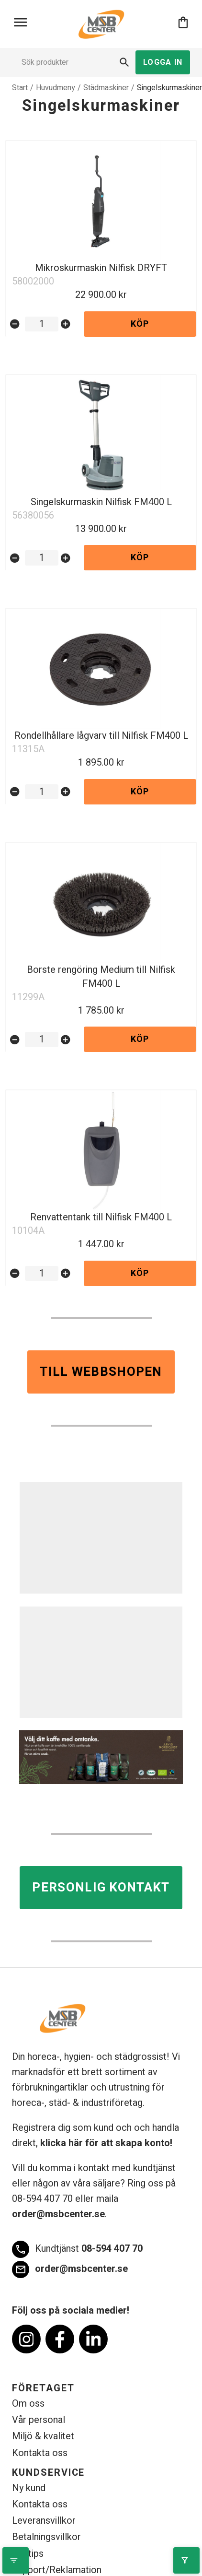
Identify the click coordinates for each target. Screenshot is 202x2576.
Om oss (28, 2404)
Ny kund (28, 2488)
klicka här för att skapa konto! (106, 2143)
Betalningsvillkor (46, 2537)
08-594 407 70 (77, 2249)
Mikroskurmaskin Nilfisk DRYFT (101, 268)
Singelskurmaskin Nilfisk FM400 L (101, 502)
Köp (140, 324)
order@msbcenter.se (58, 2214)
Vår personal (38, 2420)
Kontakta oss (39, 2453)
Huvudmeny (55, 88)
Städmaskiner (106, 88)
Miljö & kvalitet (43, 2436)
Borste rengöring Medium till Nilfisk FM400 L (101, 977)
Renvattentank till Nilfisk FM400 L (101, 1217)
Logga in (162, 62)
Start (20, 88)
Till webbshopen (101, 1372)
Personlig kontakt (100, 1888)
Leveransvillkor (44, 2521)
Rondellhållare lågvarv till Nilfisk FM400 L (101, 736)
